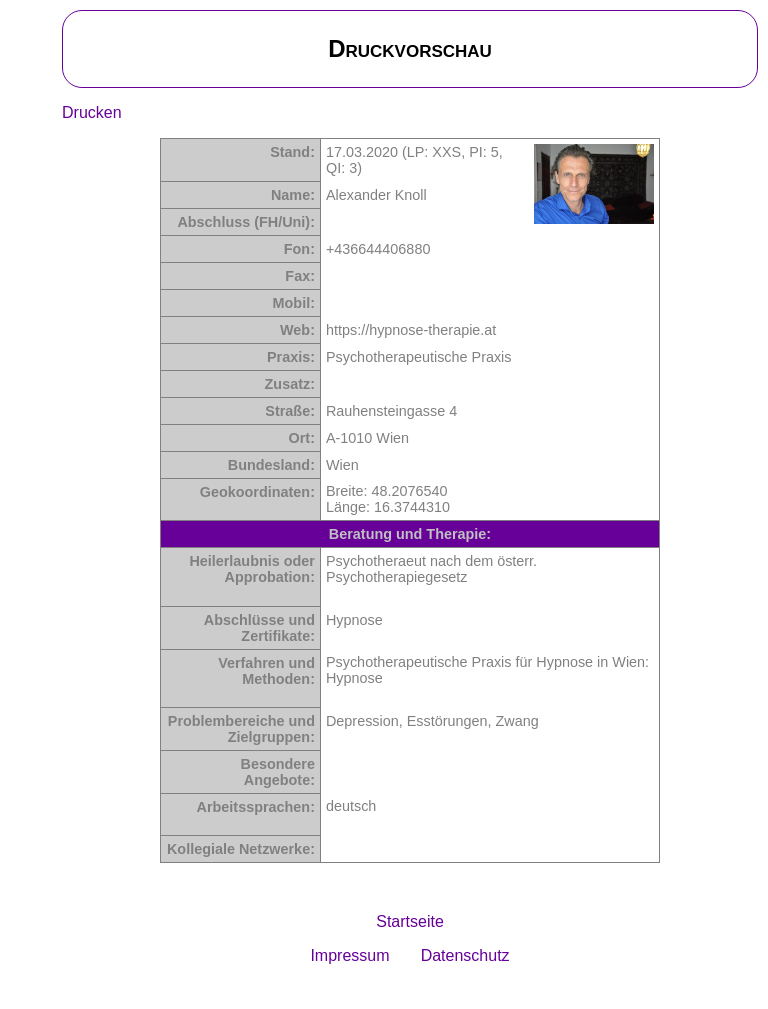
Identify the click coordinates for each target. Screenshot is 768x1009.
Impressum (349, 955)
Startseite (410, 921)
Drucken (92, 112)
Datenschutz (465, 955)
